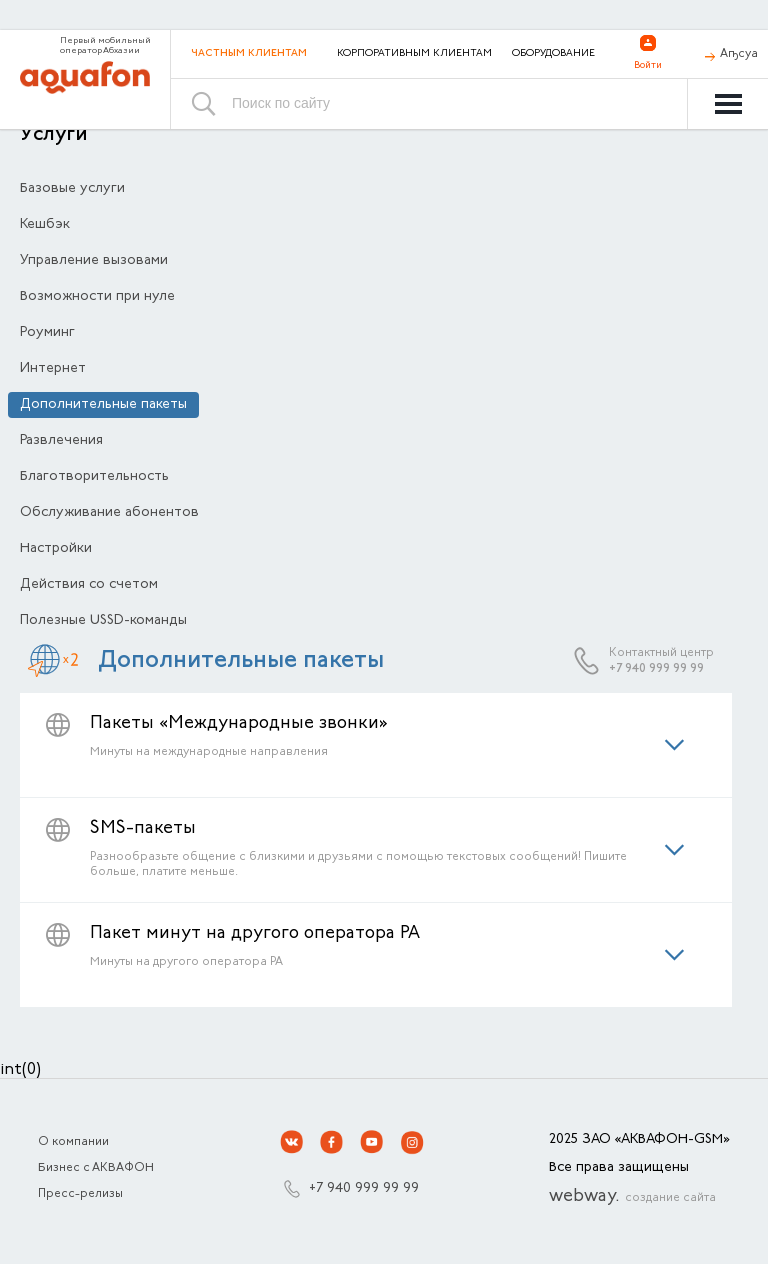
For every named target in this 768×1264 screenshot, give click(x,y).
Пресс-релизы (80, 1194)
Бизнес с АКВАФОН (96, 1168)
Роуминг (47, 333)
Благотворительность (94, 477)
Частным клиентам (249, 53)
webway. (632, 1197)
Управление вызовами (94, 261)
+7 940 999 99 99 (656, 669)
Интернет (53, 369)
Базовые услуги (72, 189)
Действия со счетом (89, 585)
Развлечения (61, 441)
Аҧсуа (739, 54)
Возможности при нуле (97, 297)
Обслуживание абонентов (109, 513)
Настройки (56, 549)
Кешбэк (45, 225)
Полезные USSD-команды (103, 621)
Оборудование (553, 54)
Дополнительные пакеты (103, 405)
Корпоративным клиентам (414, 54)
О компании (73, 1142)
